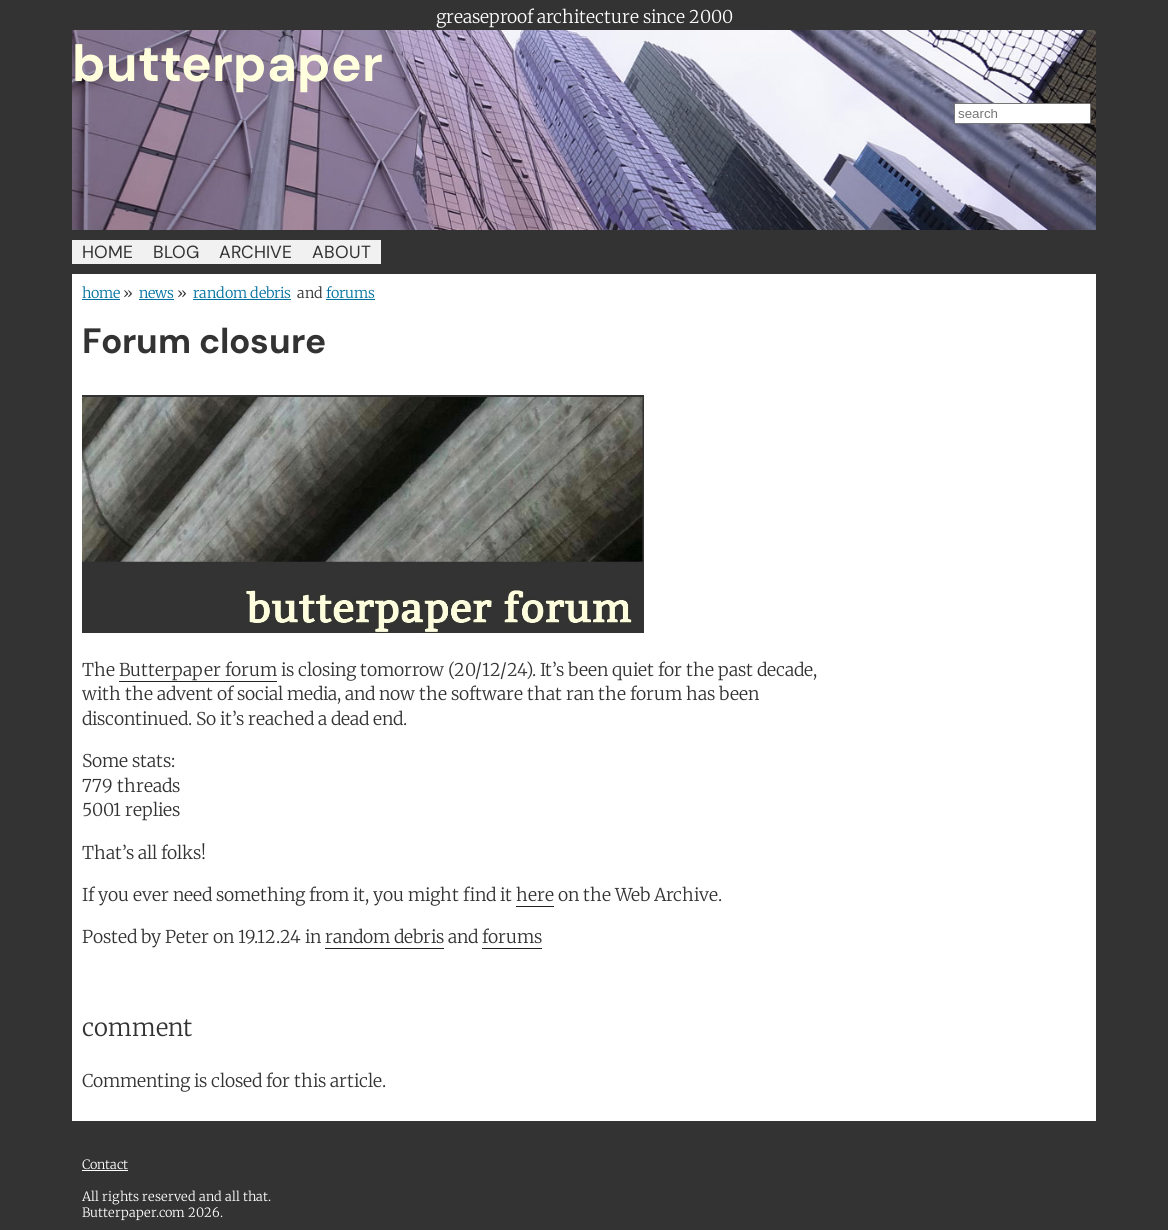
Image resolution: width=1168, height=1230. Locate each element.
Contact (105, 1164)
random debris (242, 293)
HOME (107, 252)
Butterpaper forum (198, 670)
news (156, 293)
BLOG (176, 252)
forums (350, 293)
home (101, 293)
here (535, 895)
